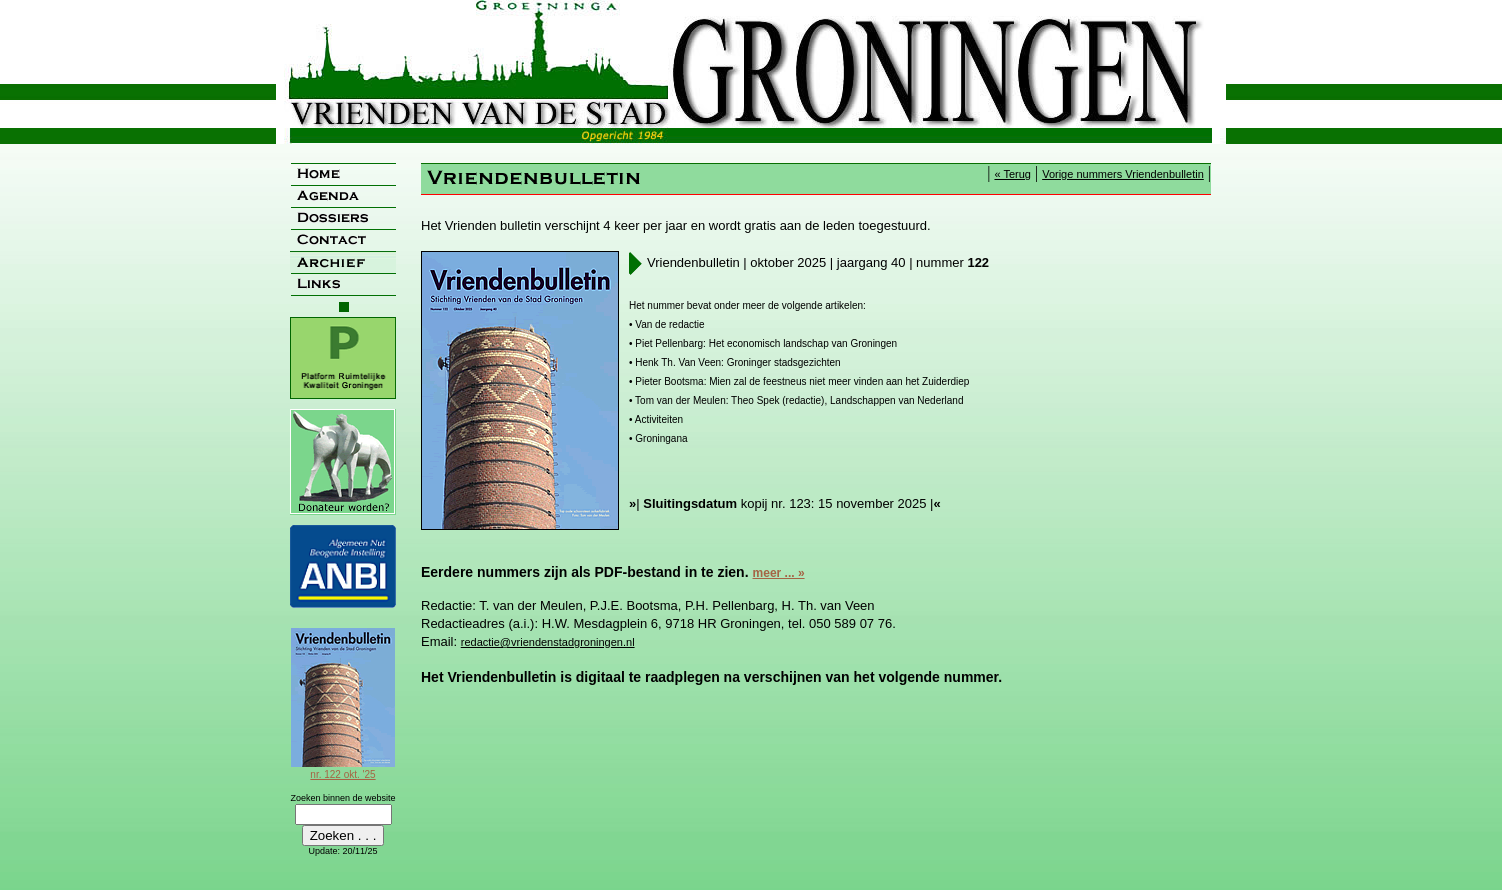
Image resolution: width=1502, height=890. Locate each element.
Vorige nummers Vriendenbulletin (1123, 174)
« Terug (1012, 174)
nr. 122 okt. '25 (343, 769)
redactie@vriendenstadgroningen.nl (548, 642)
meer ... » (779, 573)
